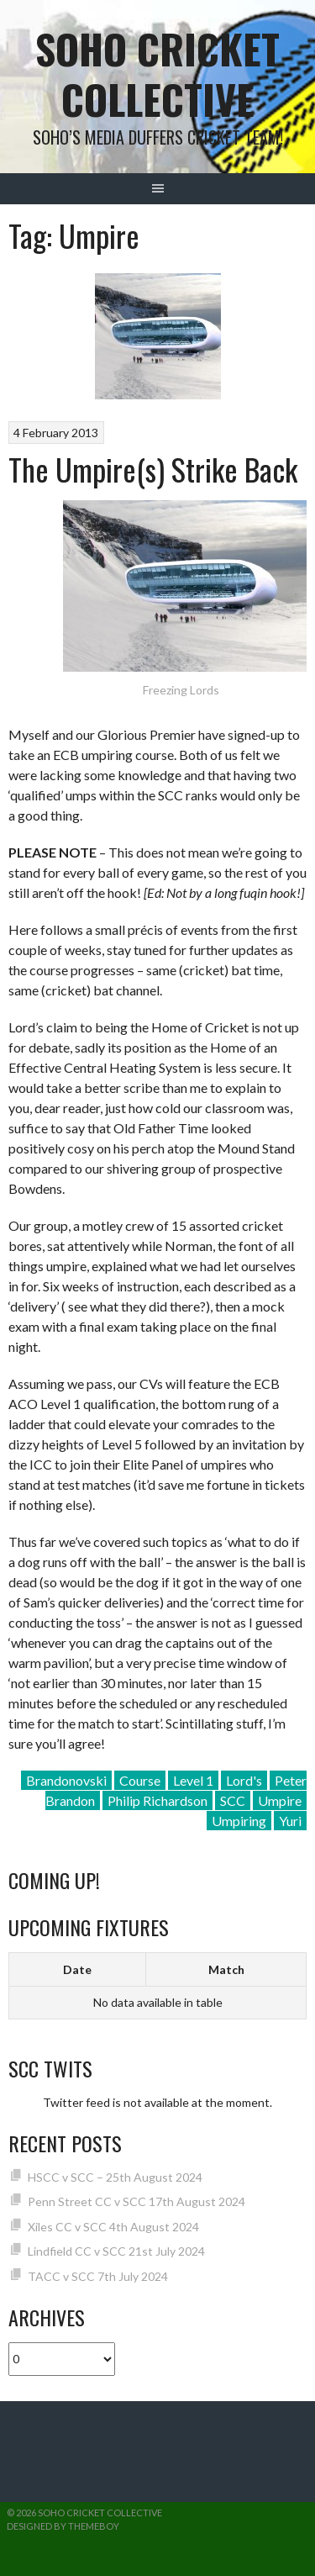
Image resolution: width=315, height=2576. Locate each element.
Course (139, 1780)
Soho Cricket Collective (157, 73)
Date (77, 1969)
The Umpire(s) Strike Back (152, 468)
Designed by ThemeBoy (63, 2526)
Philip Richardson (157, 1800)
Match (226, 1969)
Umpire (280, 1800)
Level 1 (193, 1780)
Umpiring (239, 1821)
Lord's (244, 1780)
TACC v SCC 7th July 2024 (98, 2276)
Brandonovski (66, 1780)
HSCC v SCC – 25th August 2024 (115, 2177)
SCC (232, 1800)
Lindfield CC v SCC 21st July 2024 (116, 2251)
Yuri (290, 1821)
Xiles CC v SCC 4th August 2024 (113, 2227)
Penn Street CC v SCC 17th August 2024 (136, 2201)
